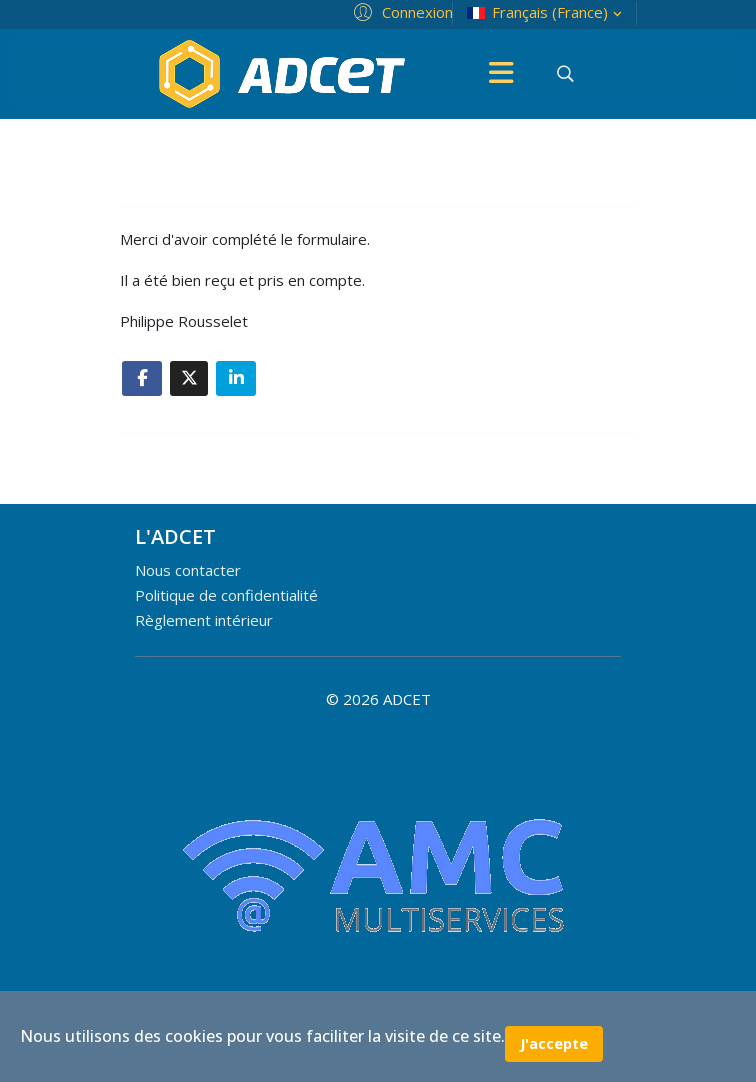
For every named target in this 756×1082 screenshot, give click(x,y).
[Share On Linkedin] (236, 378)
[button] (400, 11)
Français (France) (546, 12)
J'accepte (554, 1043)
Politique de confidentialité (226, 595)
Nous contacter (188, 570)
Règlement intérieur (204, 620)
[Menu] (501, 74)
